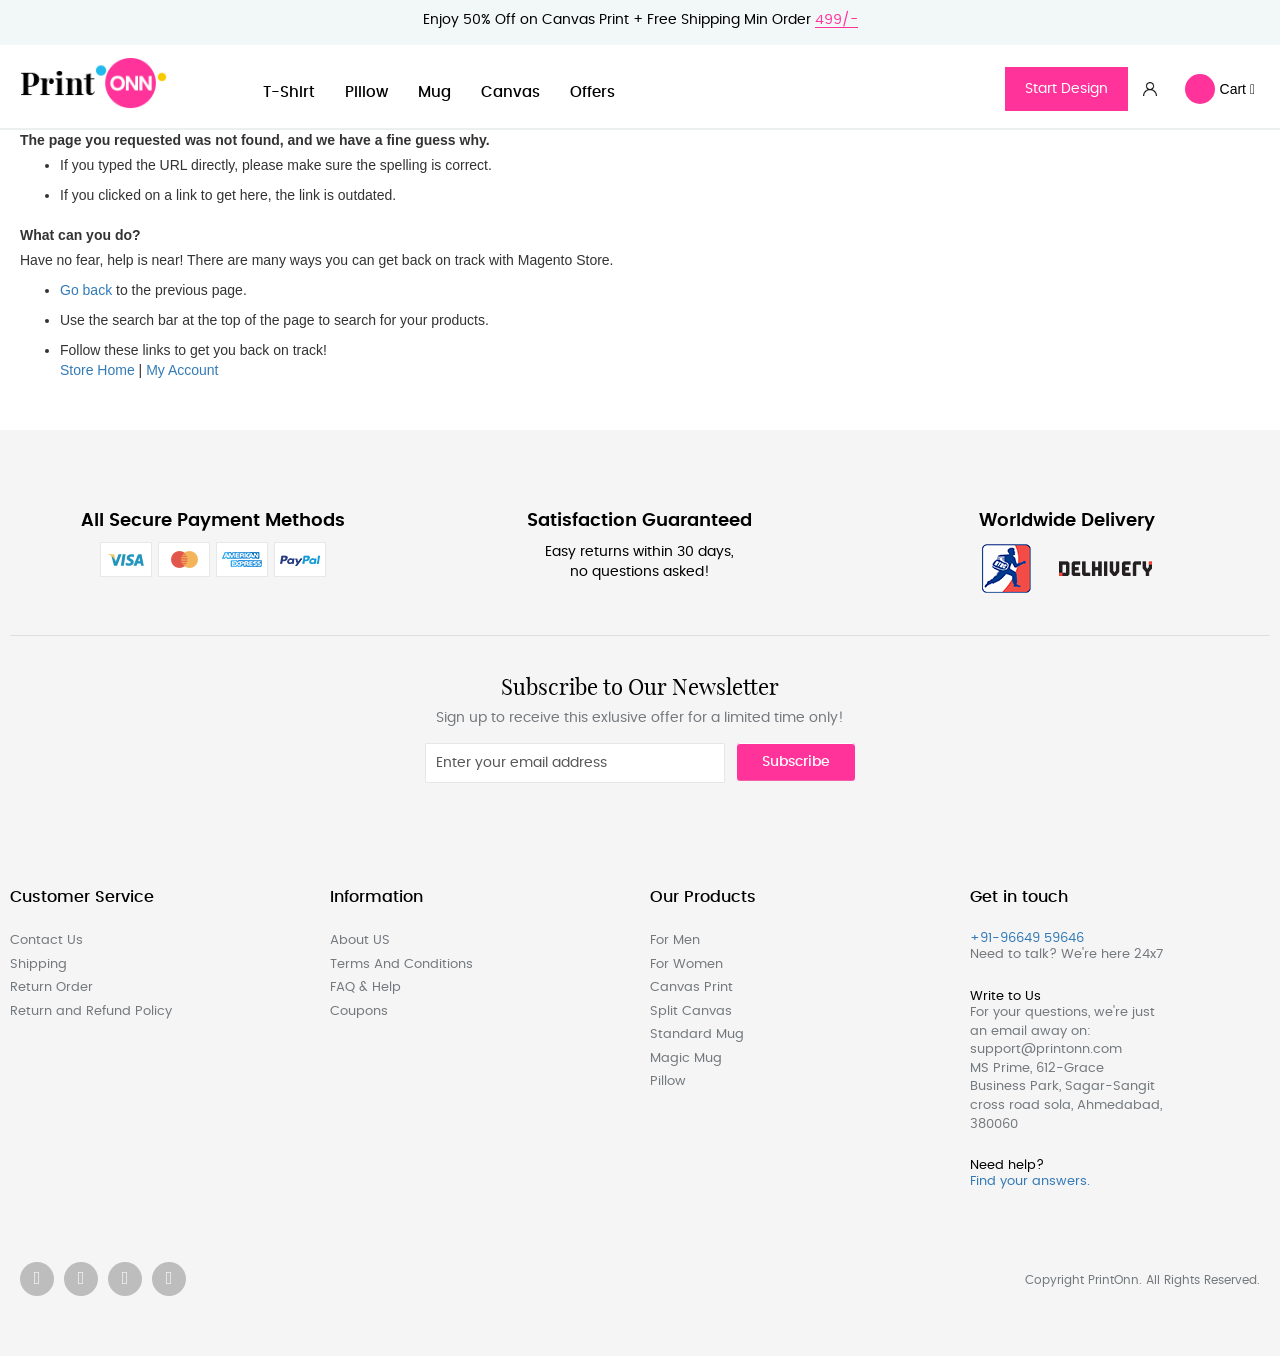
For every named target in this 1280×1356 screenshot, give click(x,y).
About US (360, 940)
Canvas (510, 92)
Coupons (359, 1011)
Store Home (97, 370)
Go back (86, 290)
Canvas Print (691, 987)
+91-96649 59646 (1027, 938)
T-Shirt (289, 92)
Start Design (1066, 89)
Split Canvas (691, 1011)
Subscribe (796, 762)
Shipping (38, 964)
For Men (675, 940)
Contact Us (46, 940)
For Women (686, 964)
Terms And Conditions (401, 964)
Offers (592, 92)
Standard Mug (697, 1034)
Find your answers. (1030, 1181)
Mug (434, 92)
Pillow (366, 92)
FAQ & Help (365, 987)
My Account (182, 370)
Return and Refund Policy (91, 1011)
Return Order (51, 987)
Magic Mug (686, 1058)
